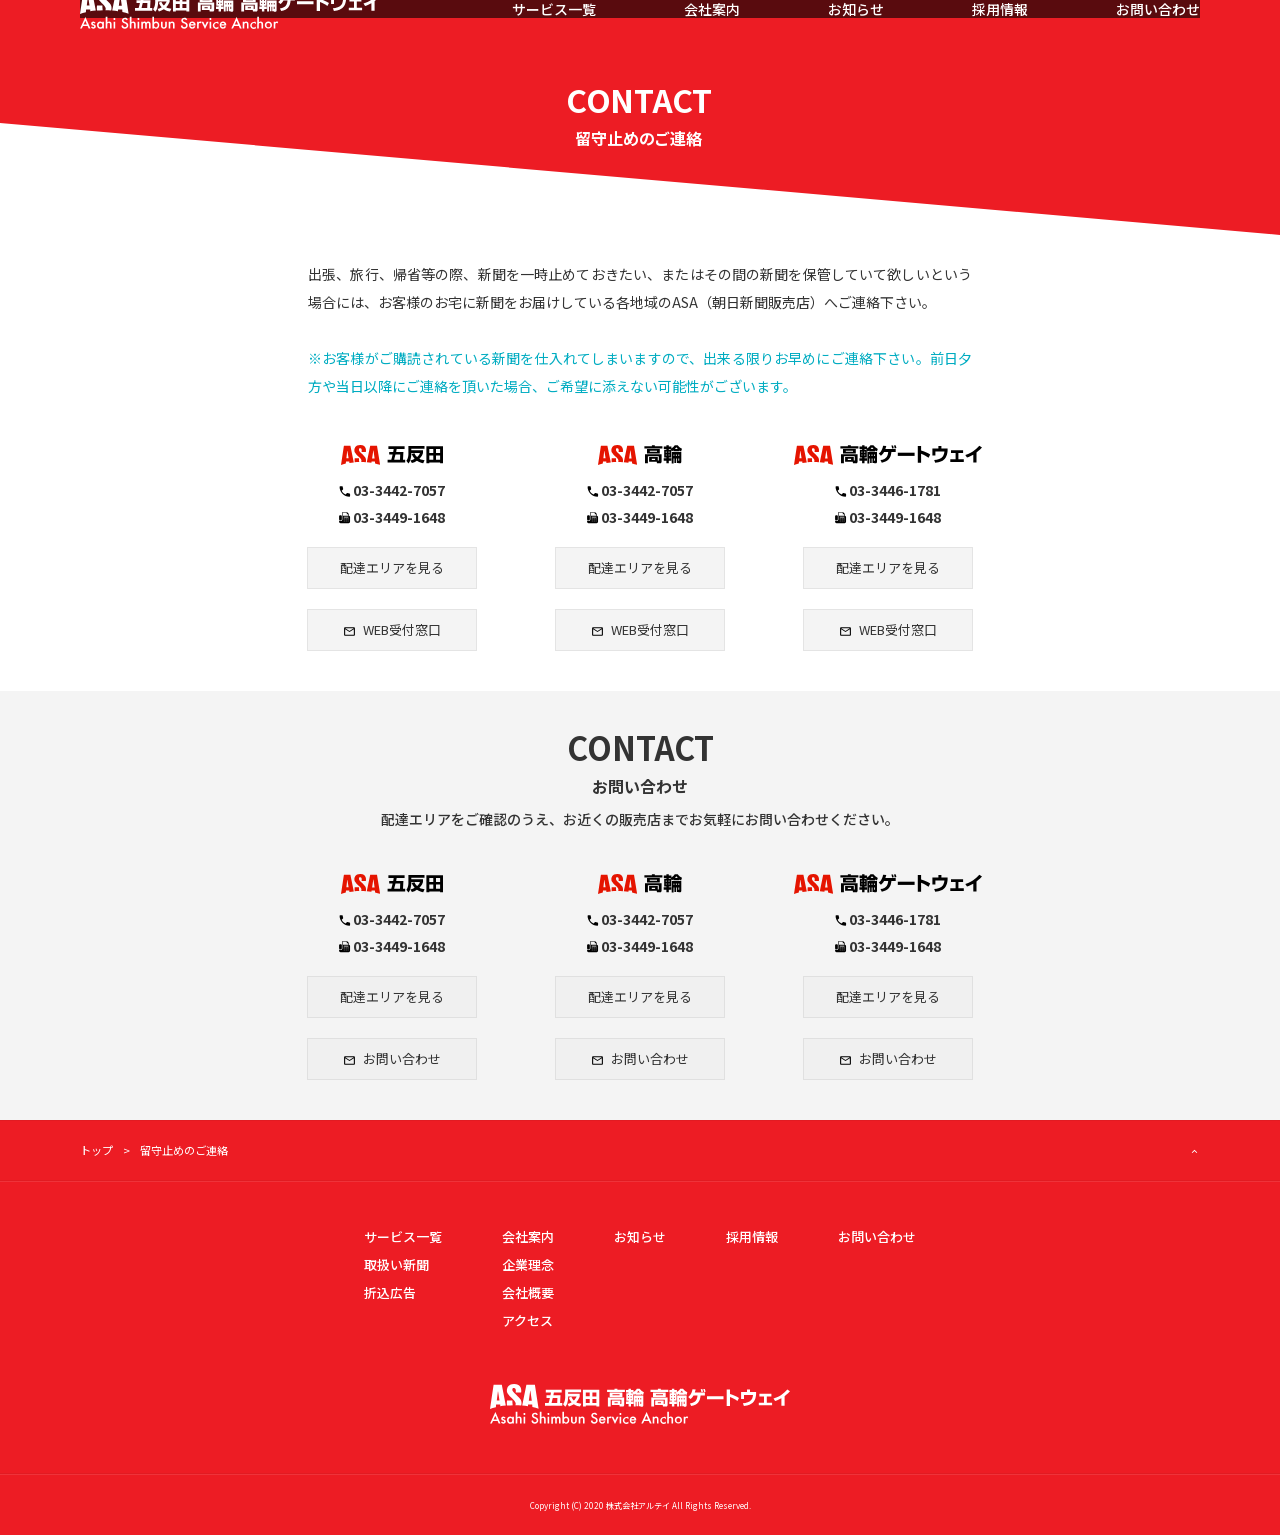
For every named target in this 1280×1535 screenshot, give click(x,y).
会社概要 (528, 1292)
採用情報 (1000, 40)
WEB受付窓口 (402, 629)
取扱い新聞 (396, 1264)
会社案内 (712, 40)
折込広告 (390, 1292)
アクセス (527, 1320)
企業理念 (528, 1264)
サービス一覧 (554, 40)
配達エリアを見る (392, 567)
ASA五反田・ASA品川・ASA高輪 (252, 40)
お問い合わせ (1158, 40)
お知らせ (856, 40)
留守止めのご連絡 (184, 1150)
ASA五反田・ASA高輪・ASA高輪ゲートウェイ (640, 1404)
